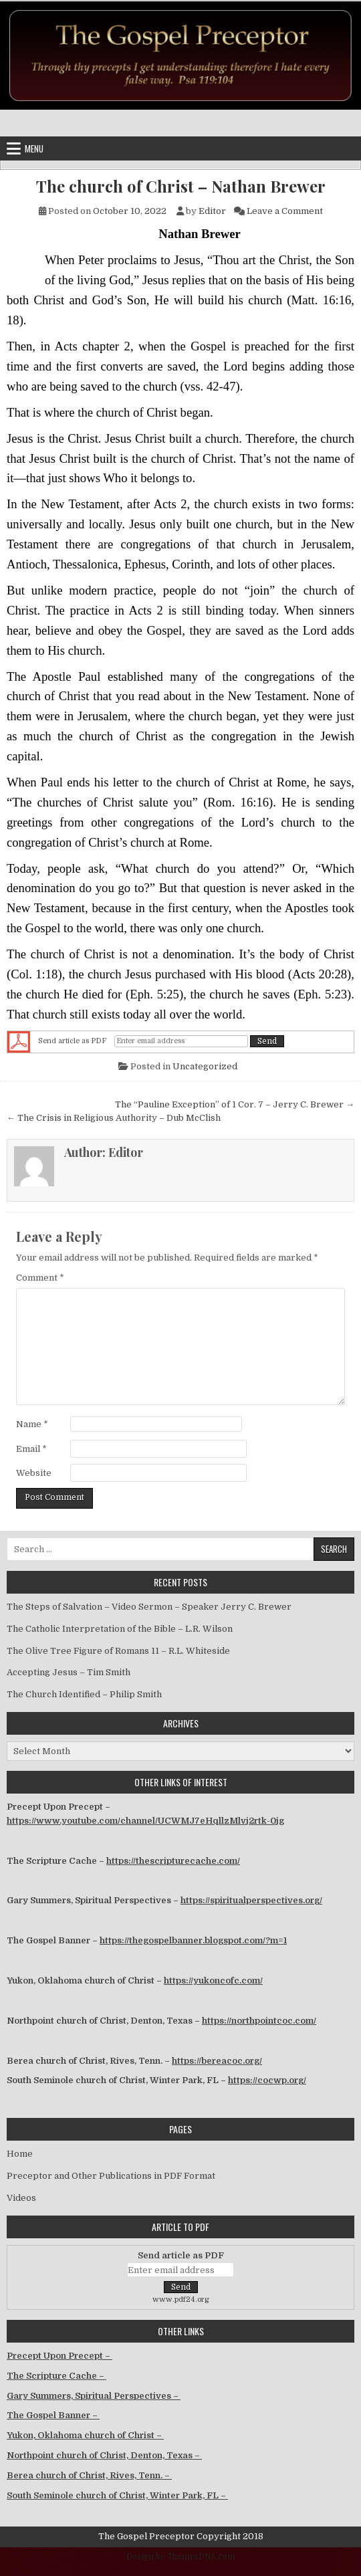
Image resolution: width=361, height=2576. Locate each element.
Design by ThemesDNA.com (180, 2556)
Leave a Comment (285, 211)
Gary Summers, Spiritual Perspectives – (93, 2396)
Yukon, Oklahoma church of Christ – (85, 2435)
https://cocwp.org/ (267, 2080)
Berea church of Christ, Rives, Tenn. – (89, 2475)
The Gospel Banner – (53, 2415)
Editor (212, 211)
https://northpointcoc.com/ (259, 2021)
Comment (40, 1278)
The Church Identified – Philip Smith (84, 1694)
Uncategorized (204, 1066)
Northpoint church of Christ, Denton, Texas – (104, 2455)
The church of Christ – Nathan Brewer (181, 186)
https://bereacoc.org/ (217, 2061)
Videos (21, 2198)
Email (31, 1449)
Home (20, 2154)
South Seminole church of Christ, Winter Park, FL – (117, 2495)
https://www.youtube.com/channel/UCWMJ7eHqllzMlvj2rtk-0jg (145, 1821)
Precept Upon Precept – (59, 2356)
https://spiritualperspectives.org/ (251, 1900)
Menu (34, 148)
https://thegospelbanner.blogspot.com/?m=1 (193, 1940)
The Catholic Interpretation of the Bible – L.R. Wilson (120, 1629)
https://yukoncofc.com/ (213, 1980)
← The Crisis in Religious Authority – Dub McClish (114, 1118)
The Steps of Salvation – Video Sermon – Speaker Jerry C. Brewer (149, 1607)
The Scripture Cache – (56, 2376)
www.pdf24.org (180, 2299)
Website (33, 1473)
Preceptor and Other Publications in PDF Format (111, 2176)
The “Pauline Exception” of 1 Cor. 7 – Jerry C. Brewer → (234, 1104)
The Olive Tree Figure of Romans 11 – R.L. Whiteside (118, 1651)
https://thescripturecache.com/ (173, 1861)
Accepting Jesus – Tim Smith (68, 1672)
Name (32, 1424)
